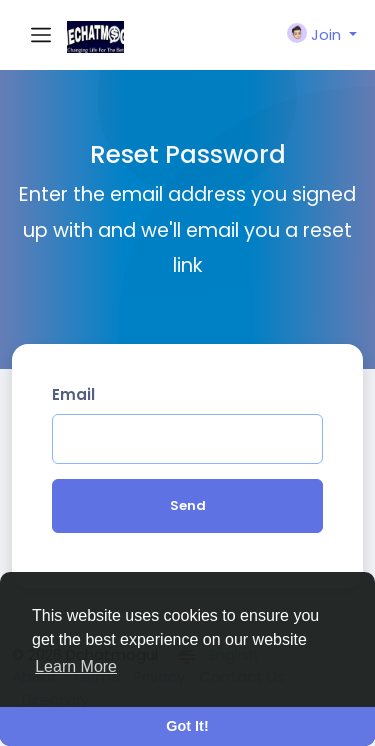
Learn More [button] (76, 666)
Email (73, 394)
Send (188, 505)
